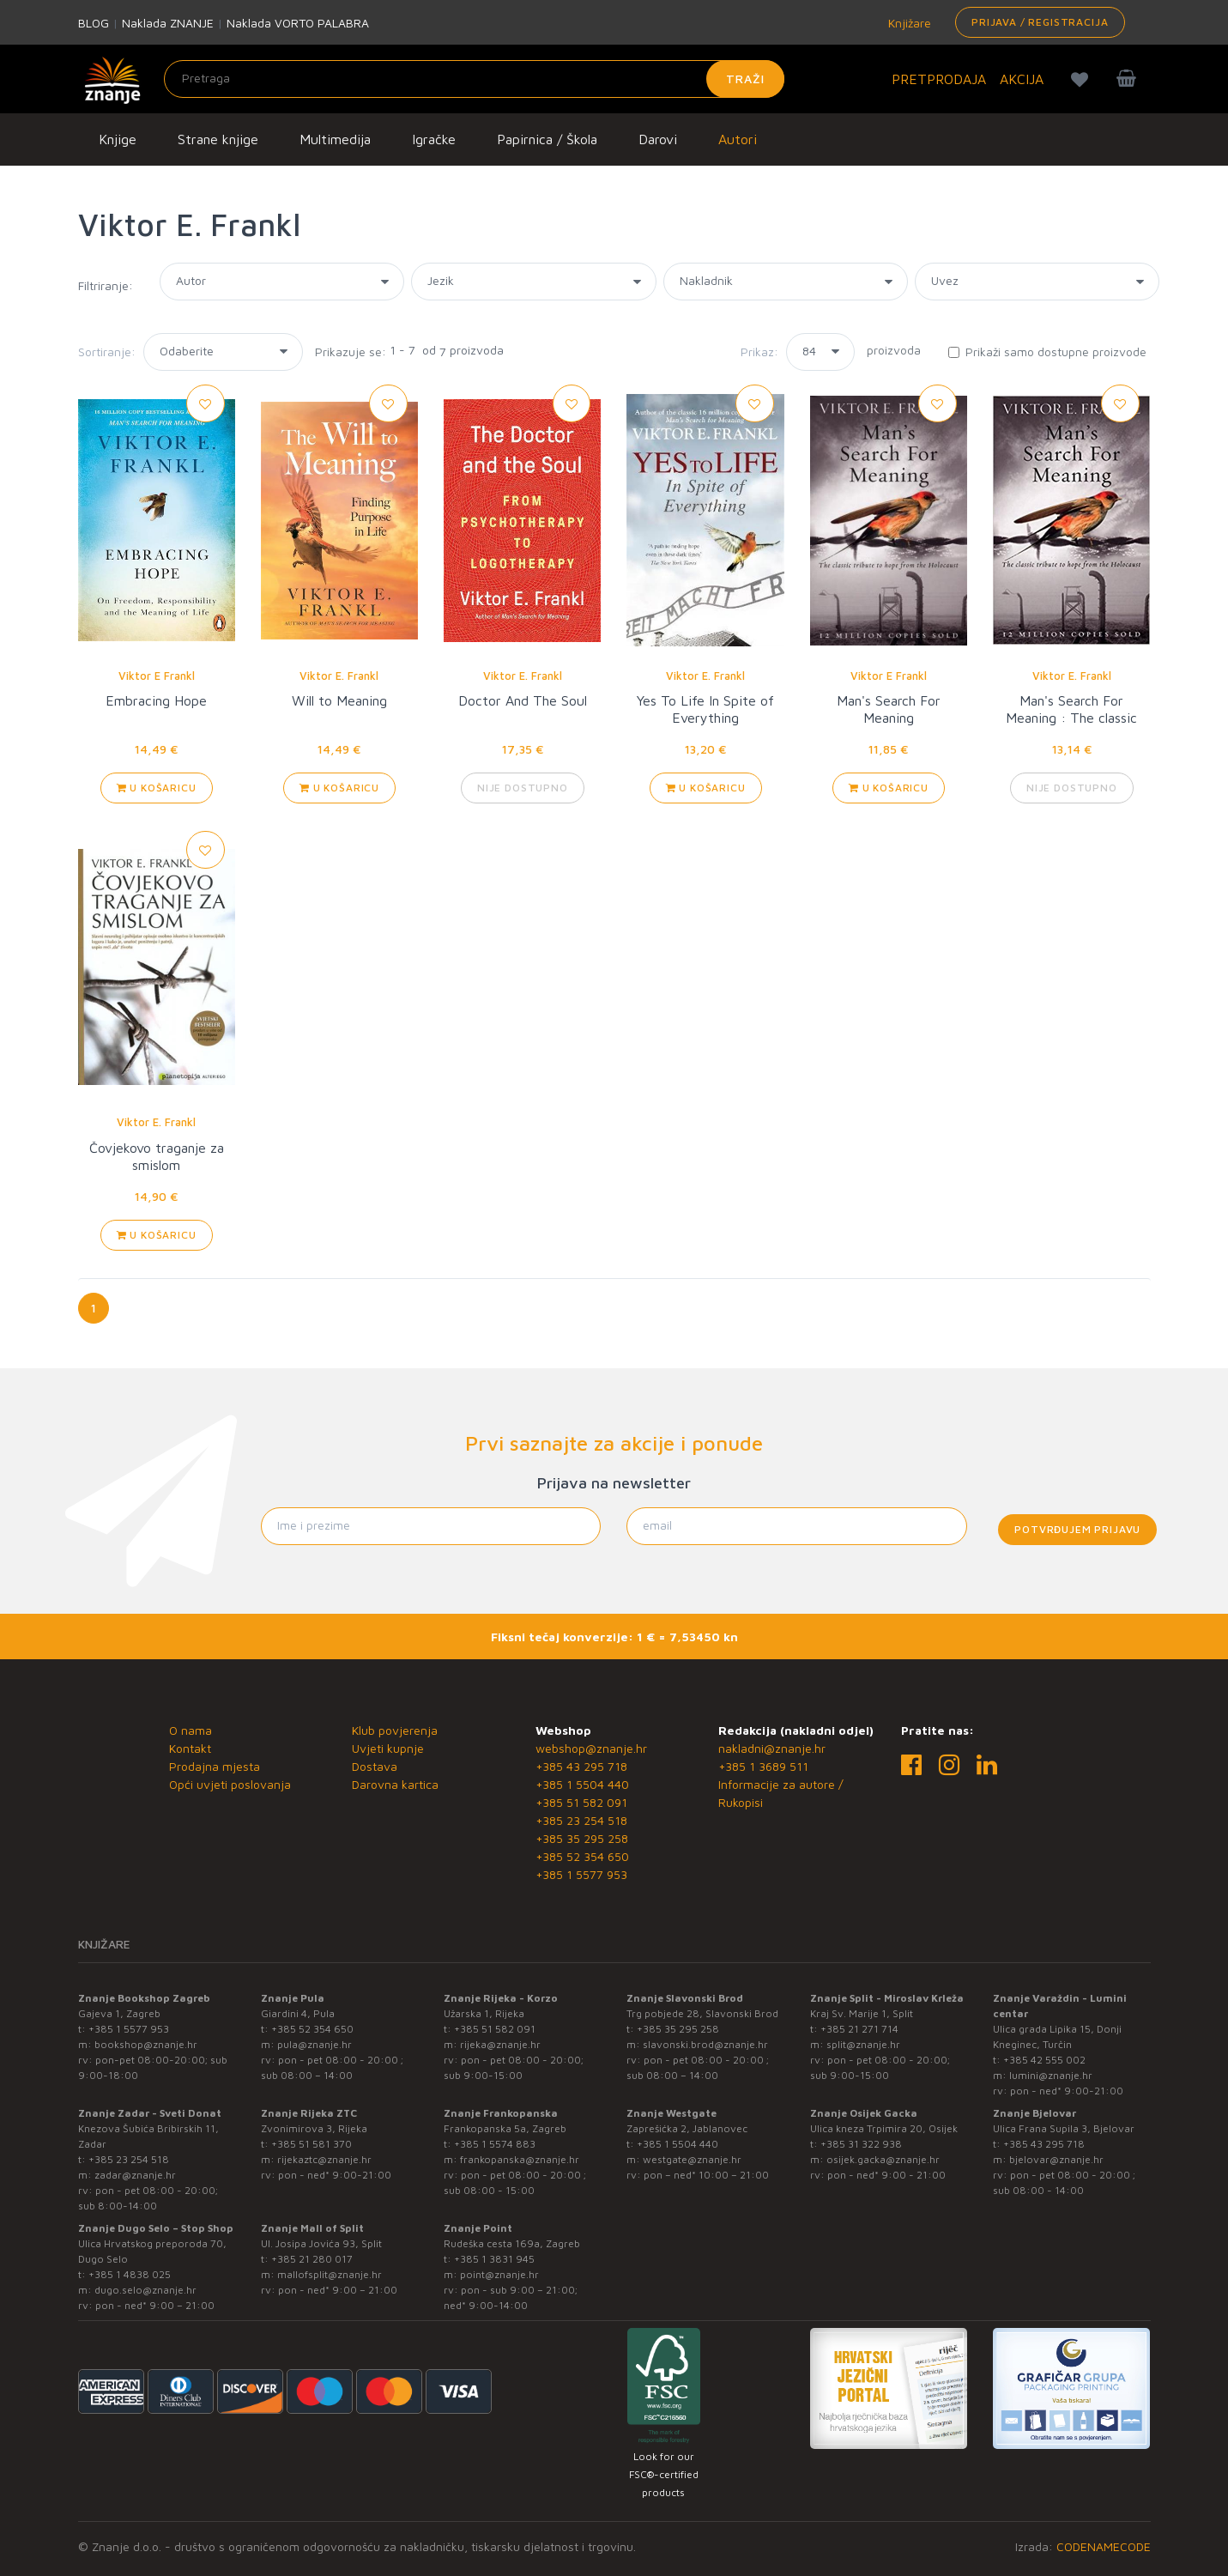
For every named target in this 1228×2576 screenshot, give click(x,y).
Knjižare (908, 22)
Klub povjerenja (395, 1730)
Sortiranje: (107, 351)
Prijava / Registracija (1039, 21)
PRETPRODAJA (939, 79)
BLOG (93, 22)
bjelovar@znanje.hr (1056, 2159)
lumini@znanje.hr (1050, 2075)
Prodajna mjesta (214, 1766)
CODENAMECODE (1103, 2546)
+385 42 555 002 (1044, 2059)
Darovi (657, 139)
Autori (737, 139)
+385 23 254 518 (581, 1820)
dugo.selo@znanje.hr (145, 2289)
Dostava (374, 1766)
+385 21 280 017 (312, 2258)
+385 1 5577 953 (581, 1874)
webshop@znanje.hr (591, 1748)
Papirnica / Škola (547, 139)
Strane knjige (218, 139)
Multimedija (335, 139)
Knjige (117, 139)
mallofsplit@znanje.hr (329, 2274)
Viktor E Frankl (156, 675)
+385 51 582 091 (581, 1802)
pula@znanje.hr (314, 2044)
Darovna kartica (395, 1784)
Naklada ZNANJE (168, 22)
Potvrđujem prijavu (1077, 1529)
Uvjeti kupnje (388, 1748)
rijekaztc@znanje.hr (324, 2159)
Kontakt (190, 1748)
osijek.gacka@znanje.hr (883, 2159)
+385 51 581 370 (311, 2143)
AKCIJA (1021, 79)
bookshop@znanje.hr (145, 2044)
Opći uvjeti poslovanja (230, 1784)
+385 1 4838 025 (129, 2274)
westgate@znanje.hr (692, 2159)
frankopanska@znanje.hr (519, 2159)
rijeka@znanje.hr (500, 2044)
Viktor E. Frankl (338, 675)
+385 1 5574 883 (494, 2143)
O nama (190, 1730)
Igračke (434, 139)
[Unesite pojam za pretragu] (474, 79)
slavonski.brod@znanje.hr (705, 2044)
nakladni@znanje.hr (772, 1748)
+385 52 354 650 (582, 1856)
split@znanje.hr (863, 2044)
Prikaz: (759, 351)
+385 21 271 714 (859, 2028)
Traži (745, 78)
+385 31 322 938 (861, 2143)
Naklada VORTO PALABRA (298, 22)
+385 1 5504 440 (582, 1784)
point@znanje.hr (499, 2274)
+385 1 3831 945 (494, 2258)
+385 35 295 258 (581, 1838)
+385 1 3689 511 (763, 1766)
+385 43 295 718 (581, 1766)
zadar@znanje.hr (135, 2174)
